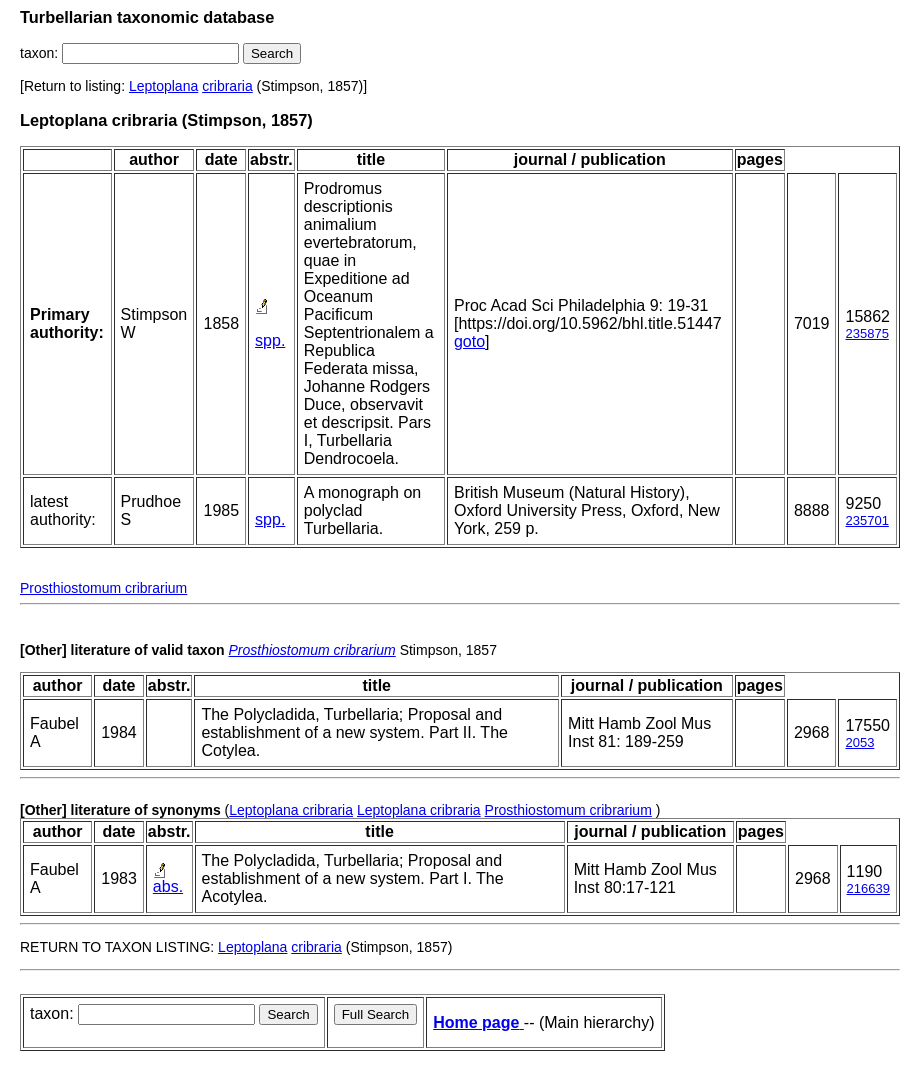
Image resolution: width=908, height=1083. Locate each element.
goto (469, 341)
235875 (866, 333)
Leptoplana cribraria (291, 810)
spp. (270, 340)
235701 (866, 520)
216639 (868, 888)
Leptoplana (163, 86)
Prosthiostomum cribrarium (103, 588)
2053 (859, 742)
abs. (168, 886)
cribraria (227, 86)
